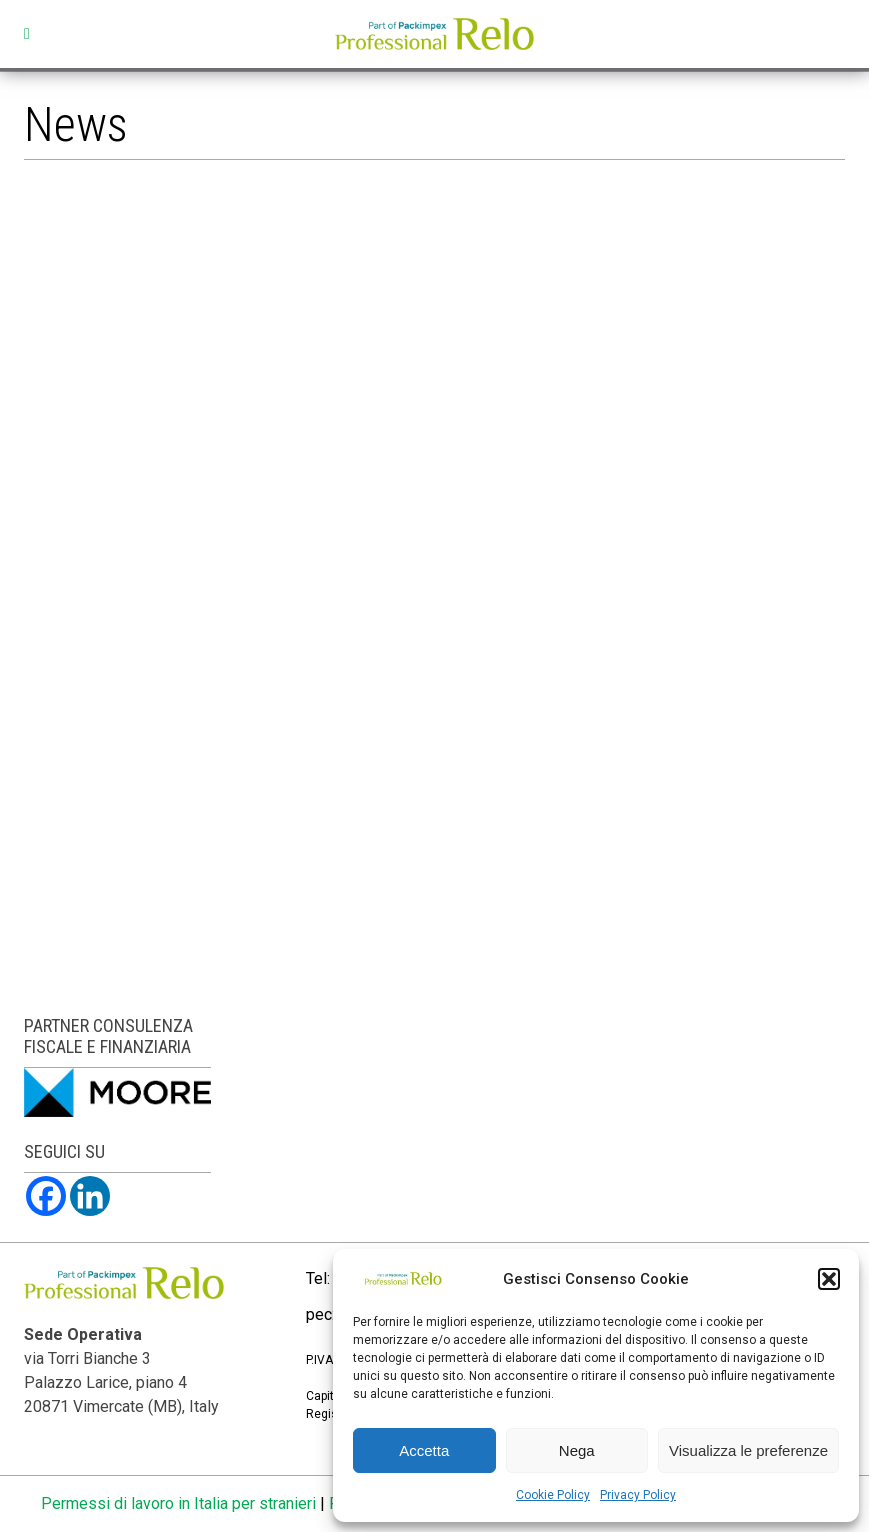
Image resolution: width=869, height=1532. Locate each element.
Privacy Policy (638, 1495)
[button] (829, 1279)
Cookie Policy (553, 1495)
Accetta (424, 1450)
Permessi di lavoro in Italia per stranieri (178, 1503)
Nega (577, 1450)
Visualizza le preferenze (748, 1450)
